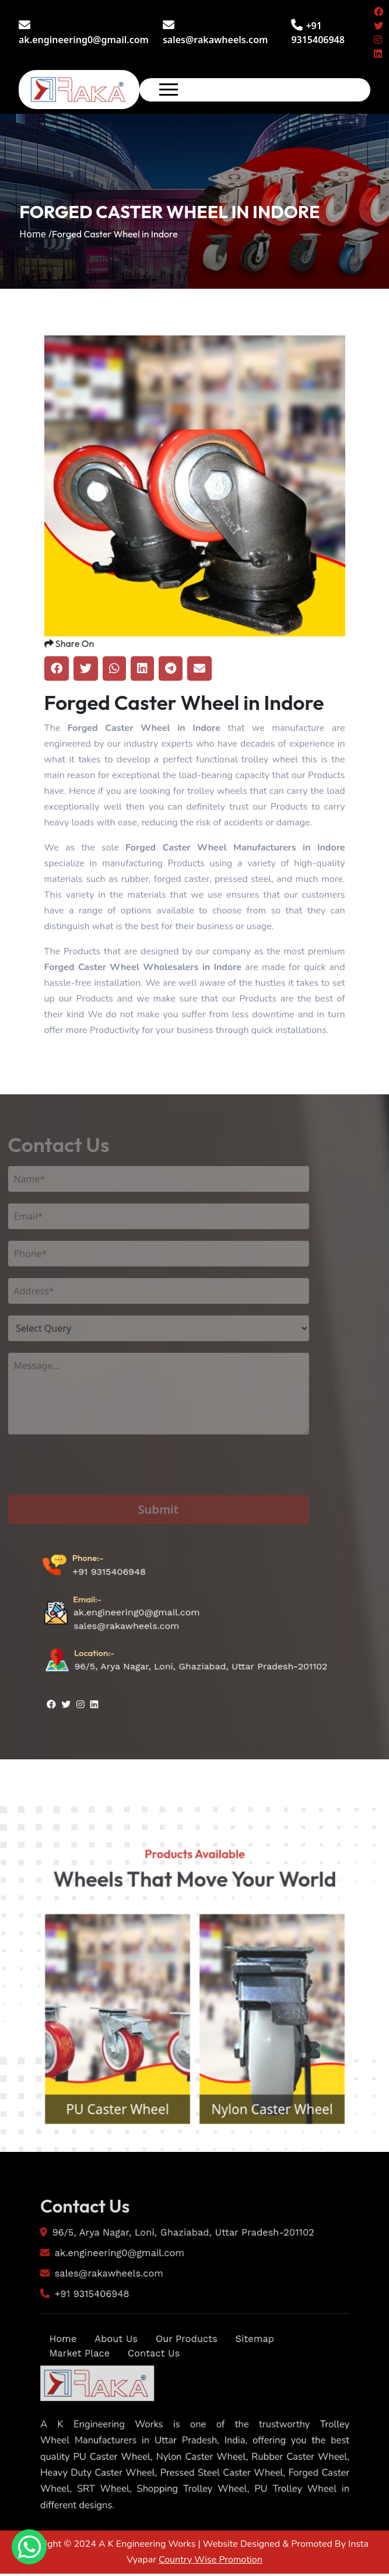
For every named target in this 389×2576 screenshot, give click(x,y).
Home (44, 2389)
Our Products (185, 2389)
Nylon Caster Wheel (282, 2168)
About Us (104, 2389)
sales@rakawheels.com (215, 32)
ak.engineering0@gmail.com (84, 32)
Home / (35, 234)
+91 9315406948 (105, 1615)
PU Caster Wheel (106, 2168)
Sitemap (263, 2389)
